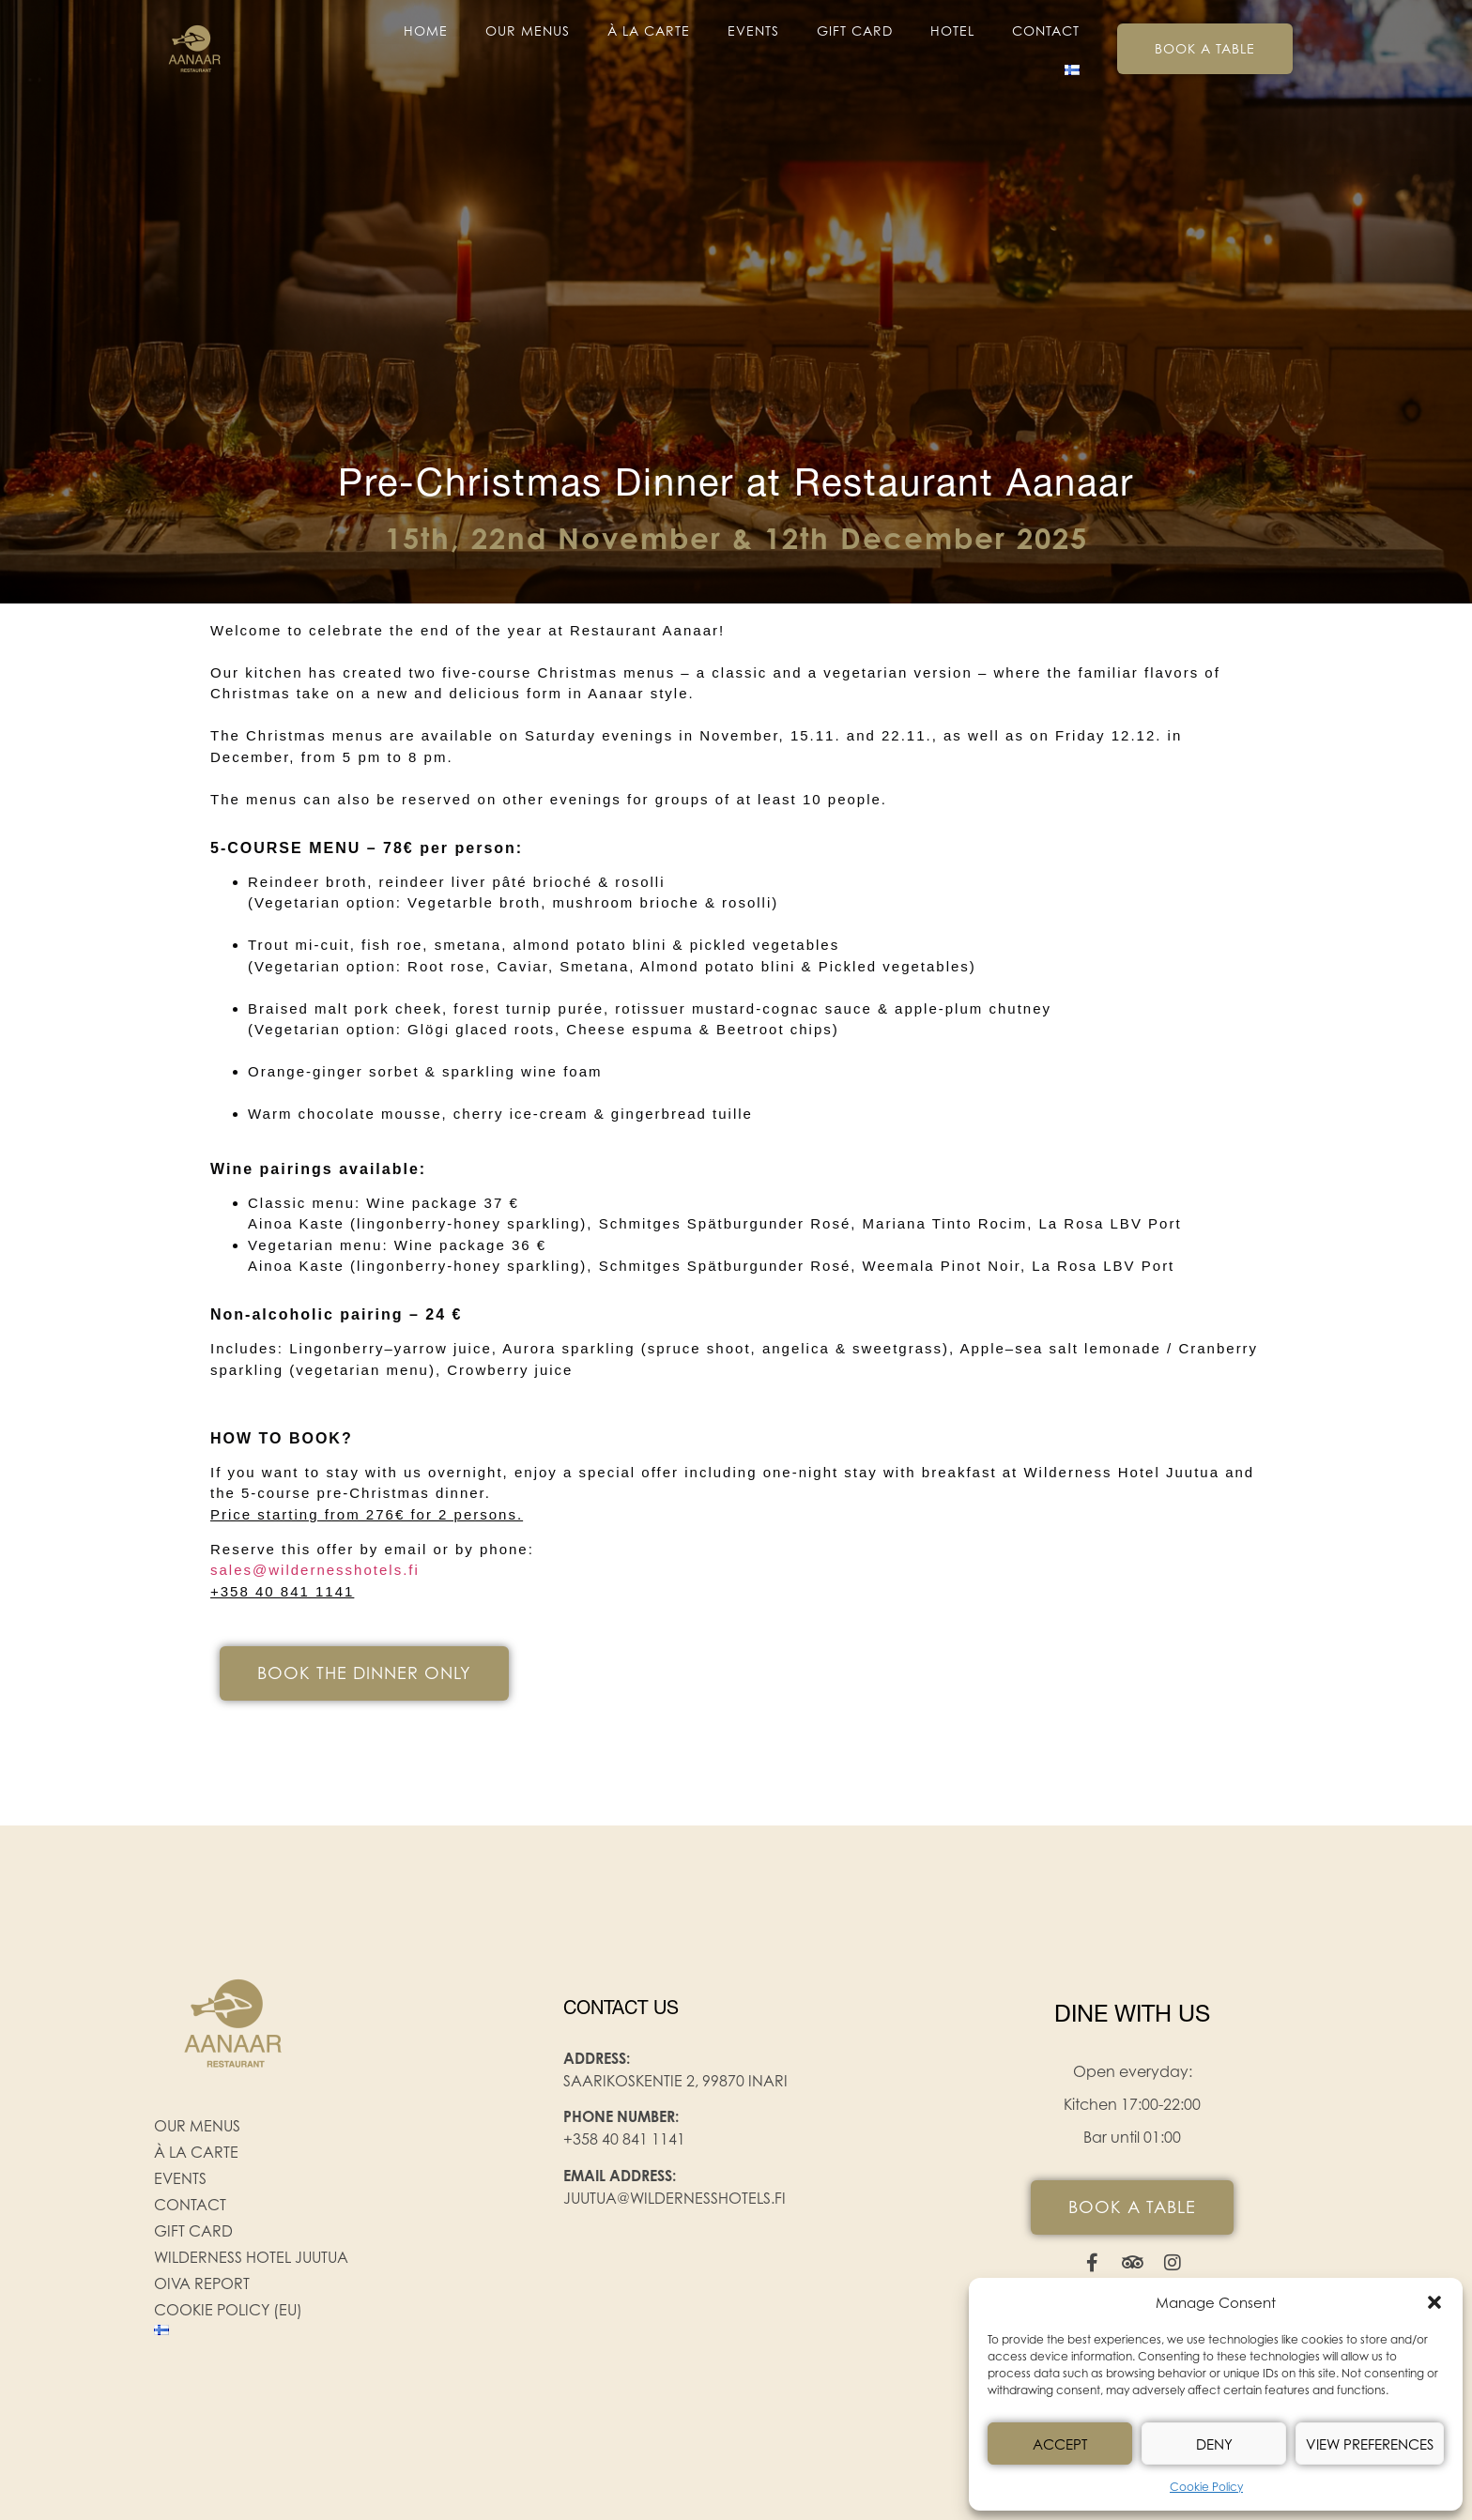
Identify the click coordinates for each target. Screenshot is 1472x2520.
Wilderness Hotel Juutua (251, 2257)
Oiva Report (202, 2283)
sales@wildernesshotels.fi (315, 1570)
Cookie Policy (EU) (228, 2309)
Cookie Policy (1206, 2487)
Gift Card (855, 30)
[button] (1434, 2302)
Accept (1060, 2444)
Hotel (952, 30)
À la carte (648, 30)
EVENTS (753, 30)
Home (426, 30)
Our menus (527, 30)
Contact (1046, 30)
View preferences (1370, 2444)
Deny (1214, 2444)
